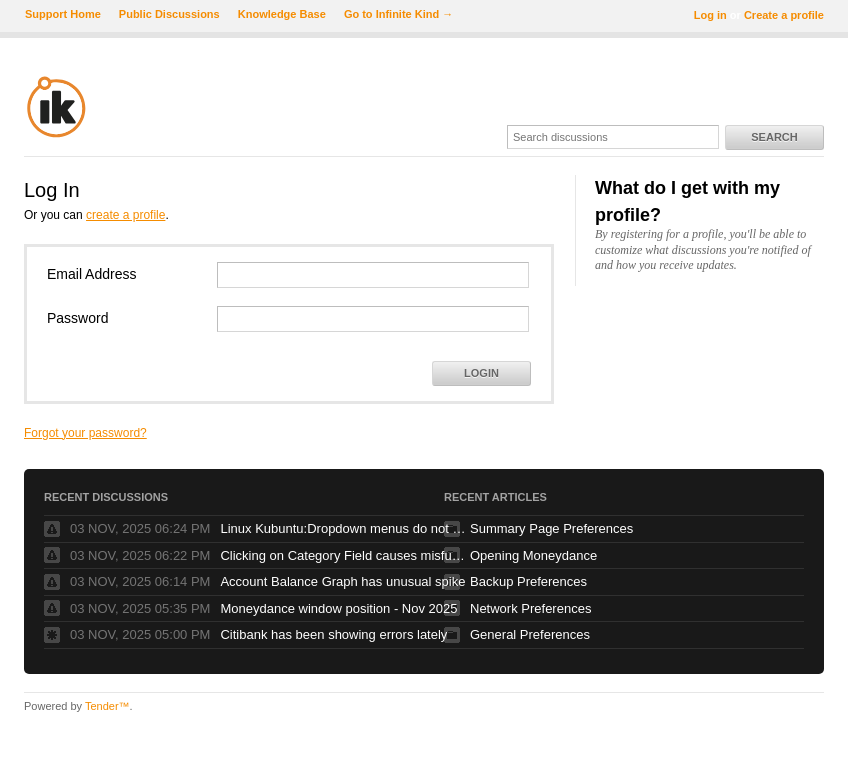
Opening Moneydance (533, 555)
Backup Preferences (528, 581)
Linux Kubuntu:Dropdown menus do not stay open (345, 528)
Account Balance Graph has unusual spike (342, 581)
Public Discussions (169, 14)
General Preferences (530, 634)
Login (481, 373)
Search (774, 137)
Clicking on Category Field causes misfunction (345, 555)
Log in (710, 15)
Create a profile (784, 15)
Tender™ (107, 706)
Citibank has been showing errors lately (333, 634)
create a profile (125, 215)
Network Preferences (530, 608)
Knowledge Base (282, 14)
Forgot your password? (85, 433)
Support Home (63, 14)
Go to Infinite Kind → (398, 14)
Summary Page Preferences (551, 528)
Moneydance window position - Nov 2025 (338, 608)
